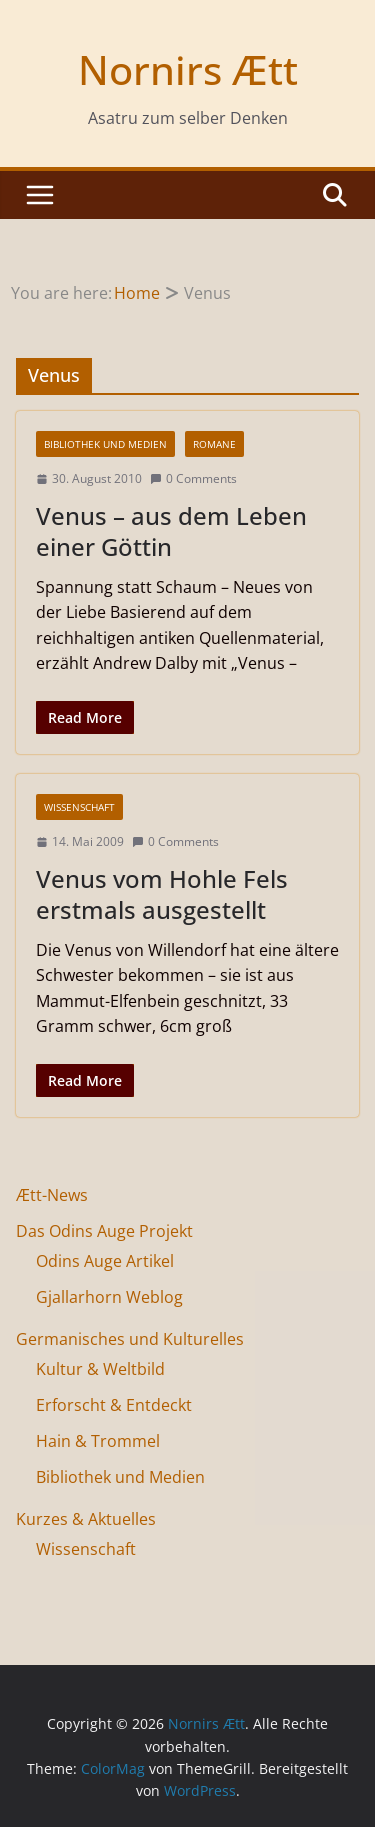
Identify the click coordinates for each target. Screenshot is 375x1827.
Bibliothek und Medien (105, 444)
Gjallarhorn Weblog (109, 1297)
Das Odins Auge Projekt (104, 1231)
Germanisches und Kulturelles (130, 1339)
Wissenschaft (79, 807)
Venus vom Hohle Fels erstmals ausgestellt (162, 894)
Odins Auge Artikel (105, 1261)
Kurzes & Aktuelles (86, 1519)
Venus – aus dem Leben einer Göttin (171, 531)
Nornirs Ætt (188, 69)
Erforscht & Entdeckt (114, 1405)
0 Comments (193, 478)
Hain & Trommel (98, 1441)
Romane (214, 444)
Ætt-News (52, 1195)
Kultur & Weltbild (100, 1369)
